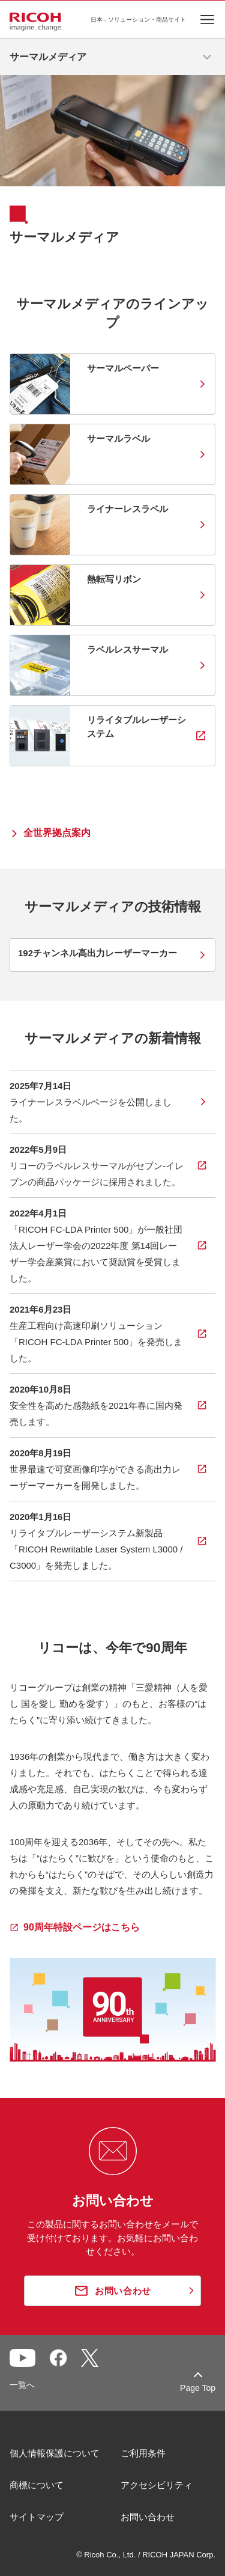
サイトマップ (37, 2517)
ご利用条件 (143, 2453)
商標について (37, 2485)
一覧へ (22, 2385)
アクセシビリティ (157, 2485)
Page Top (197, 2388)
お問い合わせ (148, 2517)
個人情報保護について (55, 2453)
